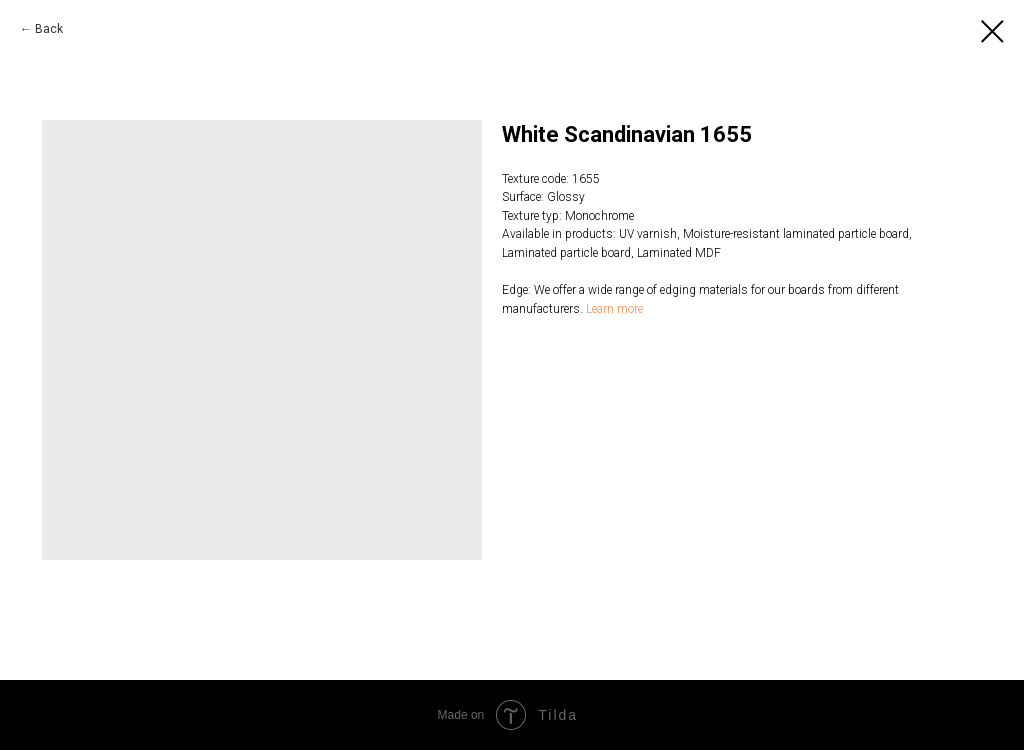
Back (49, 29)
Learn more (614, 309)
